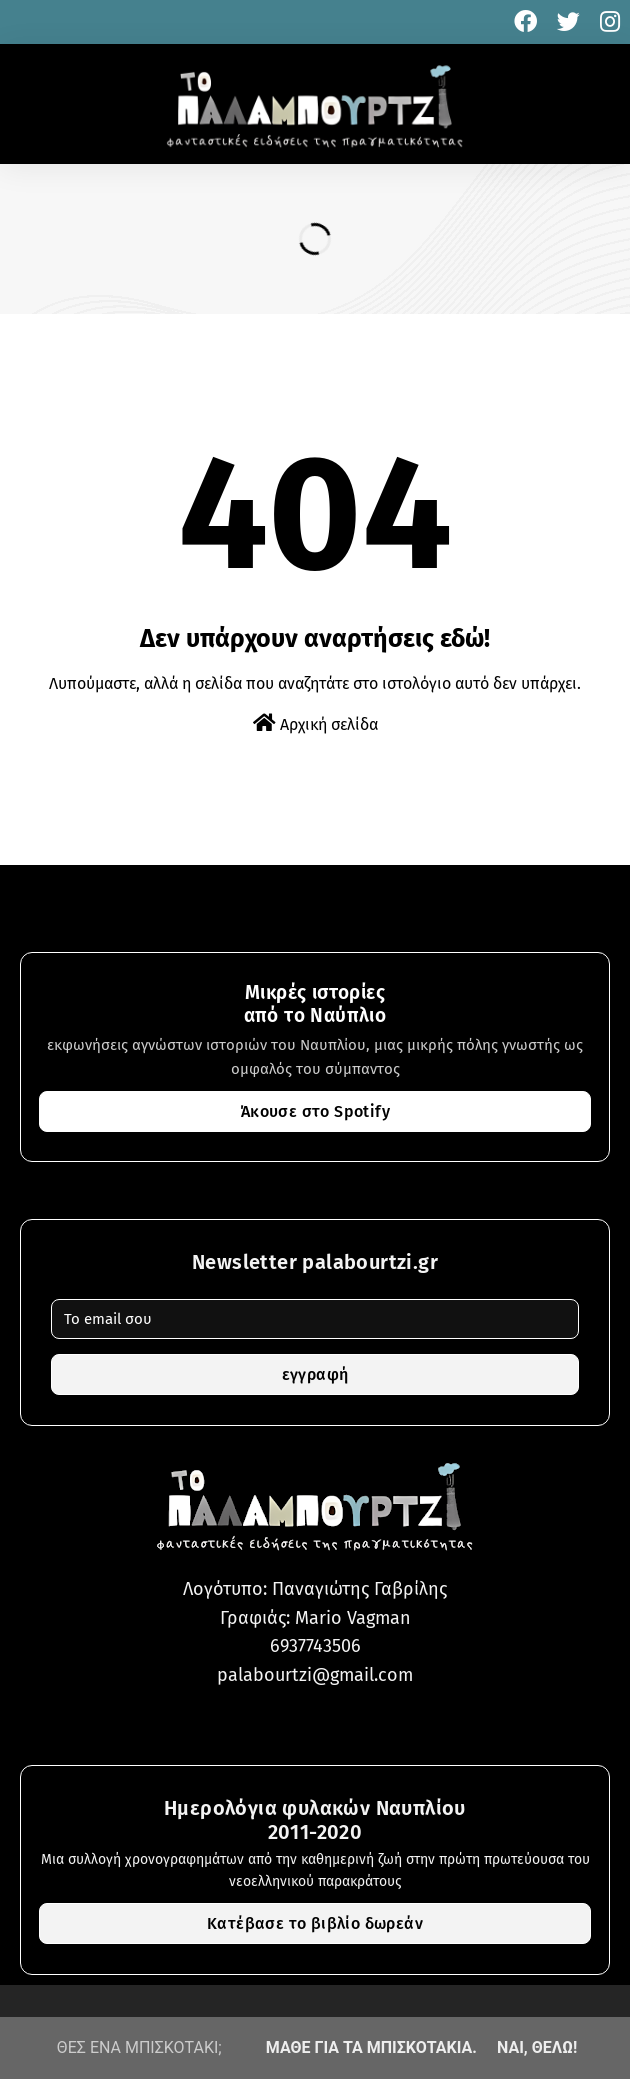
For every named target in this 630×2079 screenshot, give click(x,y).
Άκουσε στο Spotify (315, 1111)
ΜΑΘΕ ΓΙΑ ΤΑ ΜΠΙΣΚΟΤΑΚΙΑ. (371, 2047)
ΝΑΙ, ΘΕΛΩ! (537, 2047)
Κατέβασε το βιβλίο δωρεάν (315, 1923)
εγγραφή (315, 1374)
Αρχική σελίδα (315, 723)
